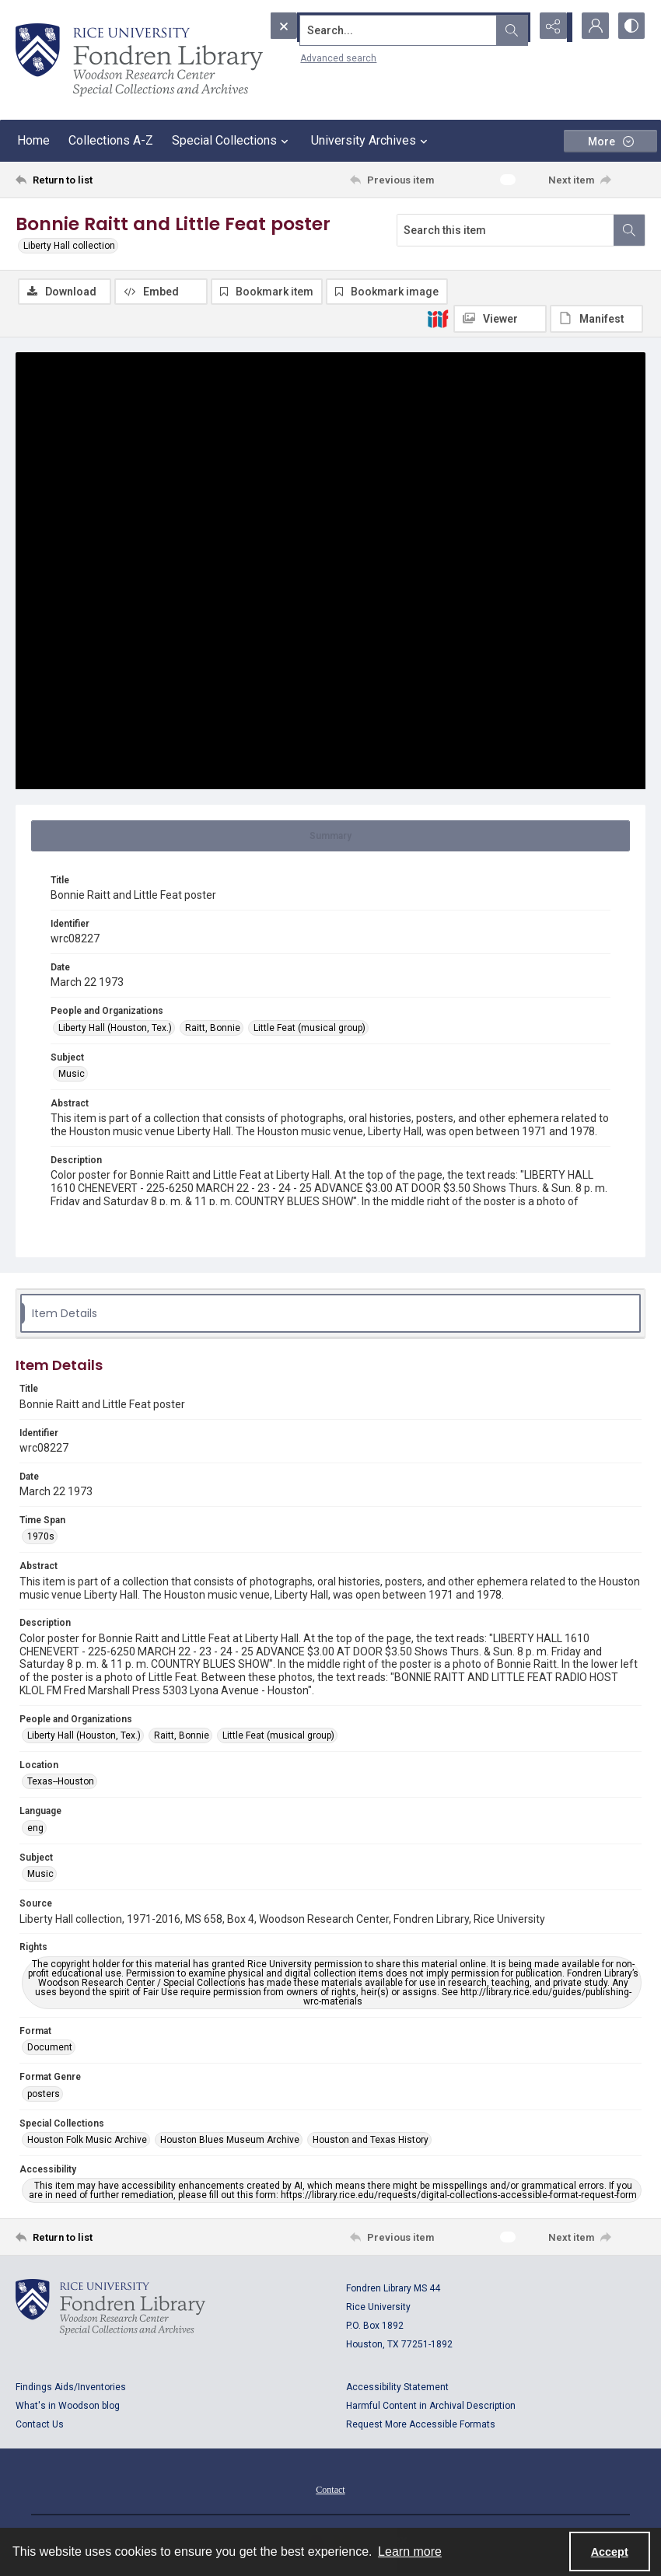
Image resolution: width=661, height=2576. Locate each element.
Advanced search (303, 55)
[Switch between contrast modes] (630, 27)
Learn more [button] (410, 2551)
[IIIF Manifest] (596, 319)
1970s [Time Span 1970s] (40, 1538)
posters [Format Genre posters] (43, 2094)
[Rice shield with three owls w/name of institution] (139, 59)
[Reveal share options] (552, 27)
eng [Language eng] (35, 1828)
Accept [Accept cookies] (609, 2552)
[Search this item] (505, 230)
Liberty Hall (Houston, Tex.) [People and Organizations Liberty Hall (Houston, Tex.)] (115, 1028)
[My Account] (591, 27)
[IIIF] (437, 318)
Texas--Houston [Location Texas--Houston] (60, 1782)
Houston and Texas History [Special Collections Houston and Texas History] (370, 2140)
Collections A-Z (110, 140)
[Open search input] (513, 27)
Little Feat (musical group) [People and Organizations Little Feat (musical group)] (309, 1028)
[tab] (330, 836)
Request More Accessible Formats (420, 2425)
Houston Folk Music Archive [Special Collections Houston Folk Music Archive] (87, 2140)
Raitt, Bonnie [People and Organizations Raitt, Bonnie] (212, 1028)
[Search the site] (366, 27)
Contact (330, 2491)
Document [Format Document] (49, 2048)
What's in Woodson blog (68, 2407)
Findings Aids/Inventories (71, 2388)
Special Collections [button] (232, 140)
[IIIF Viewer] (500, 319)
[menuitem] (330, 2490)
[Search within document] (629, 230)
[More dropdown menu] (610, 141)
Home (33, 140)
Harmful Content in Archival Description (431, 2407)
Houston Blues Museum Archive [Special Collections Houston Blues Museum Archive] (229, 2140)
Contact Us (40, 2425)
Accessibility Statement (397, 2388)
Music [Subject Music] (71, 1074)
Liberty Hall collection (69, 245)
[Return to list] (99, 179)
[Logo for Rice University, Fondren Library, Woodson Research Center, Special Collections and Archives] (110, 2309)
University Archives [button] (371, 140)
